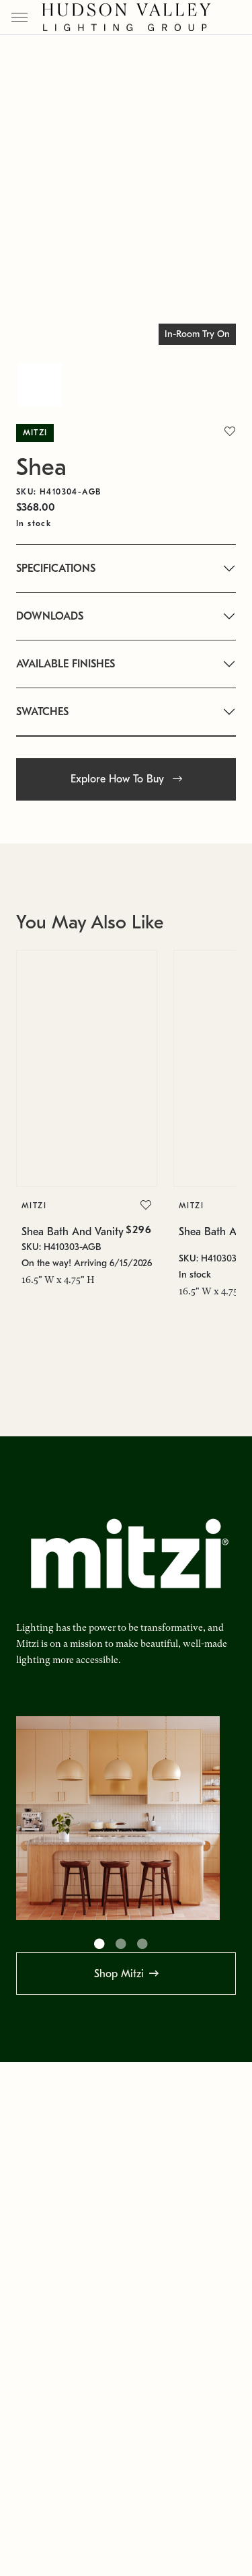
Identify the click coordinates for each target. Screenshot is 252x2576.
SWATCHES (42, 712)
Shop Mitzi (119, 1974)
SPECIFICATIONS (55, 568)
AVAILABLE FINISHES (65, 664)
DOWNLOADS (49, 616)
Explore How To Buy (126, 779)
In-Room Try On (197, 334)
